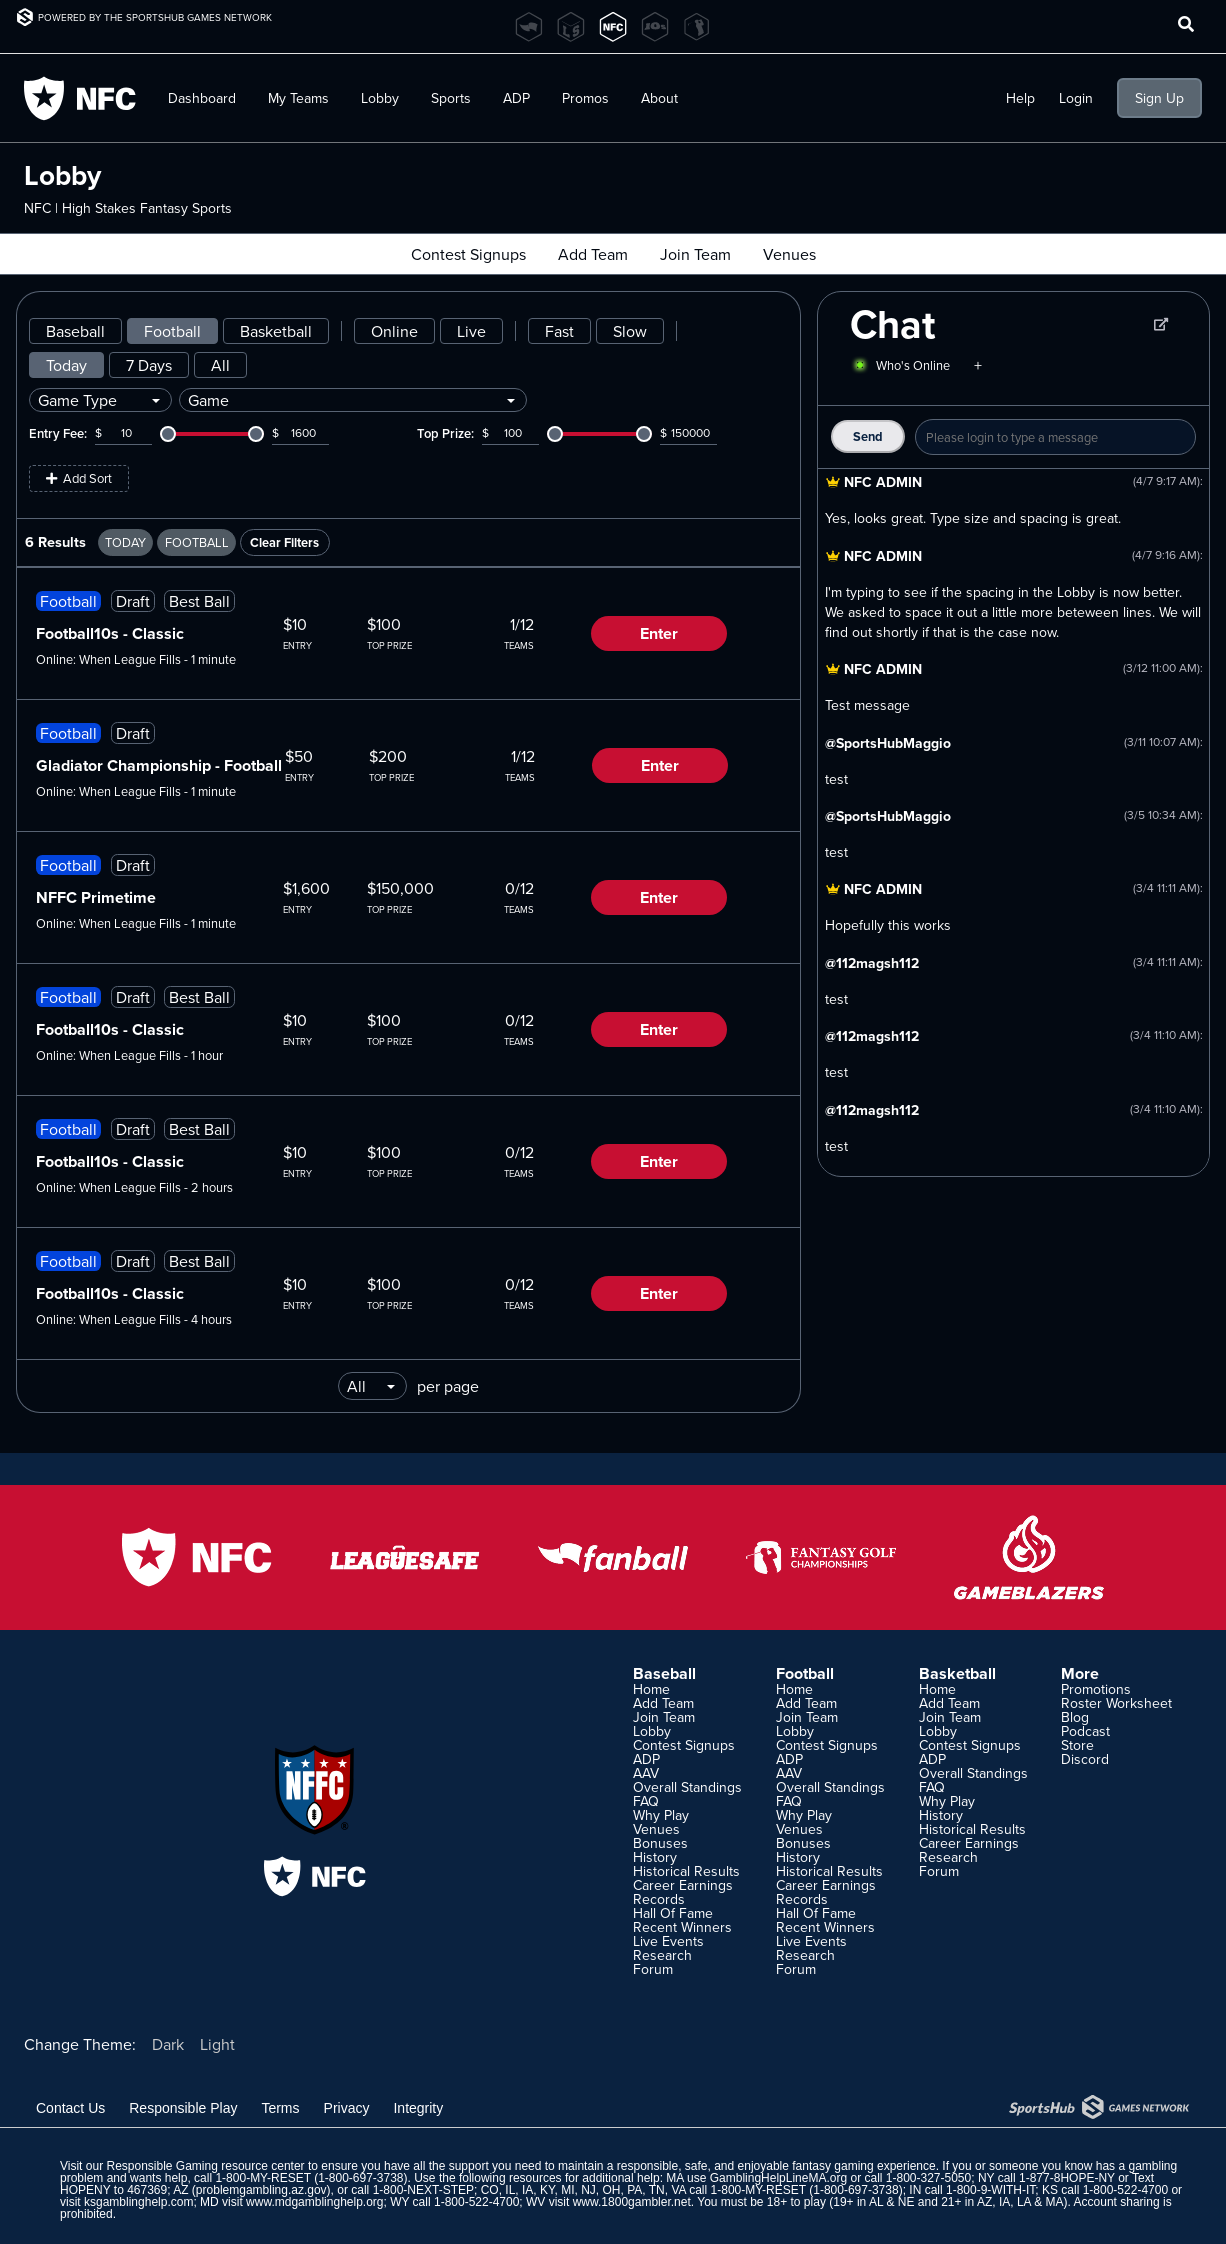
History (655, 1857)
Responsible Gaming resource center (205, 2166)
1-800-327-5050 (928, 2178)
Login (1076, 98)
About (659, 98)
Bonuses (660, 1843)
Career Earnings (683, 1885)
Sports (451, 98)
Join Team (695, 254)
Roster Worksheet (1116, 1703)
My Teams (298, 98)
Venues (789, 254)
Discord (1085, 1759)
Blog (1075, 1717)
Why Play (661, 1815)
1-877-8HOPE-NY (1067, 2178)
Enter (659, 633)
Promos (585, 98)
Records (659, 1899)
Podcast (1085, 1731)
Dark (168, 2044)
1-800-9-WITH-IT (990, 2190)
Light (217, 2044)
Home (651, 1689)
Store (1077, 1745)
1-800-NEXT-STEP (423, 2190)
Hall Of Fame (673, 1913)
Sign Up (1159, 98)
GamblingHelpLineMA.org (778, 2178)
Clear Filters (284, 542)
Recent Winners (682, 1927)
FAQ (646, 1801)
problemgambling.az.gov (261, 2190)
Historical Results (686, 1871)
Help (1020, 98)
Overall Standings (687, 1787)
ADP (516, 98)
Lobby (380, 98)
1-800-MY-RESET (262, 2178)
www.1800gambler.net (632, 2202)
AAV (646, 1773)
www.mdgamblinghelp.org (314, 2202)
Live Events (668, 1941)
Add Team (593, 254)
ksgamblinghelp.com (138, 2202)
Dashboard (202, 98)
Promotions (1096, 1689)
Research (662, 1955)
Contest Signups (468, 254)
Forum (653, 1969)
